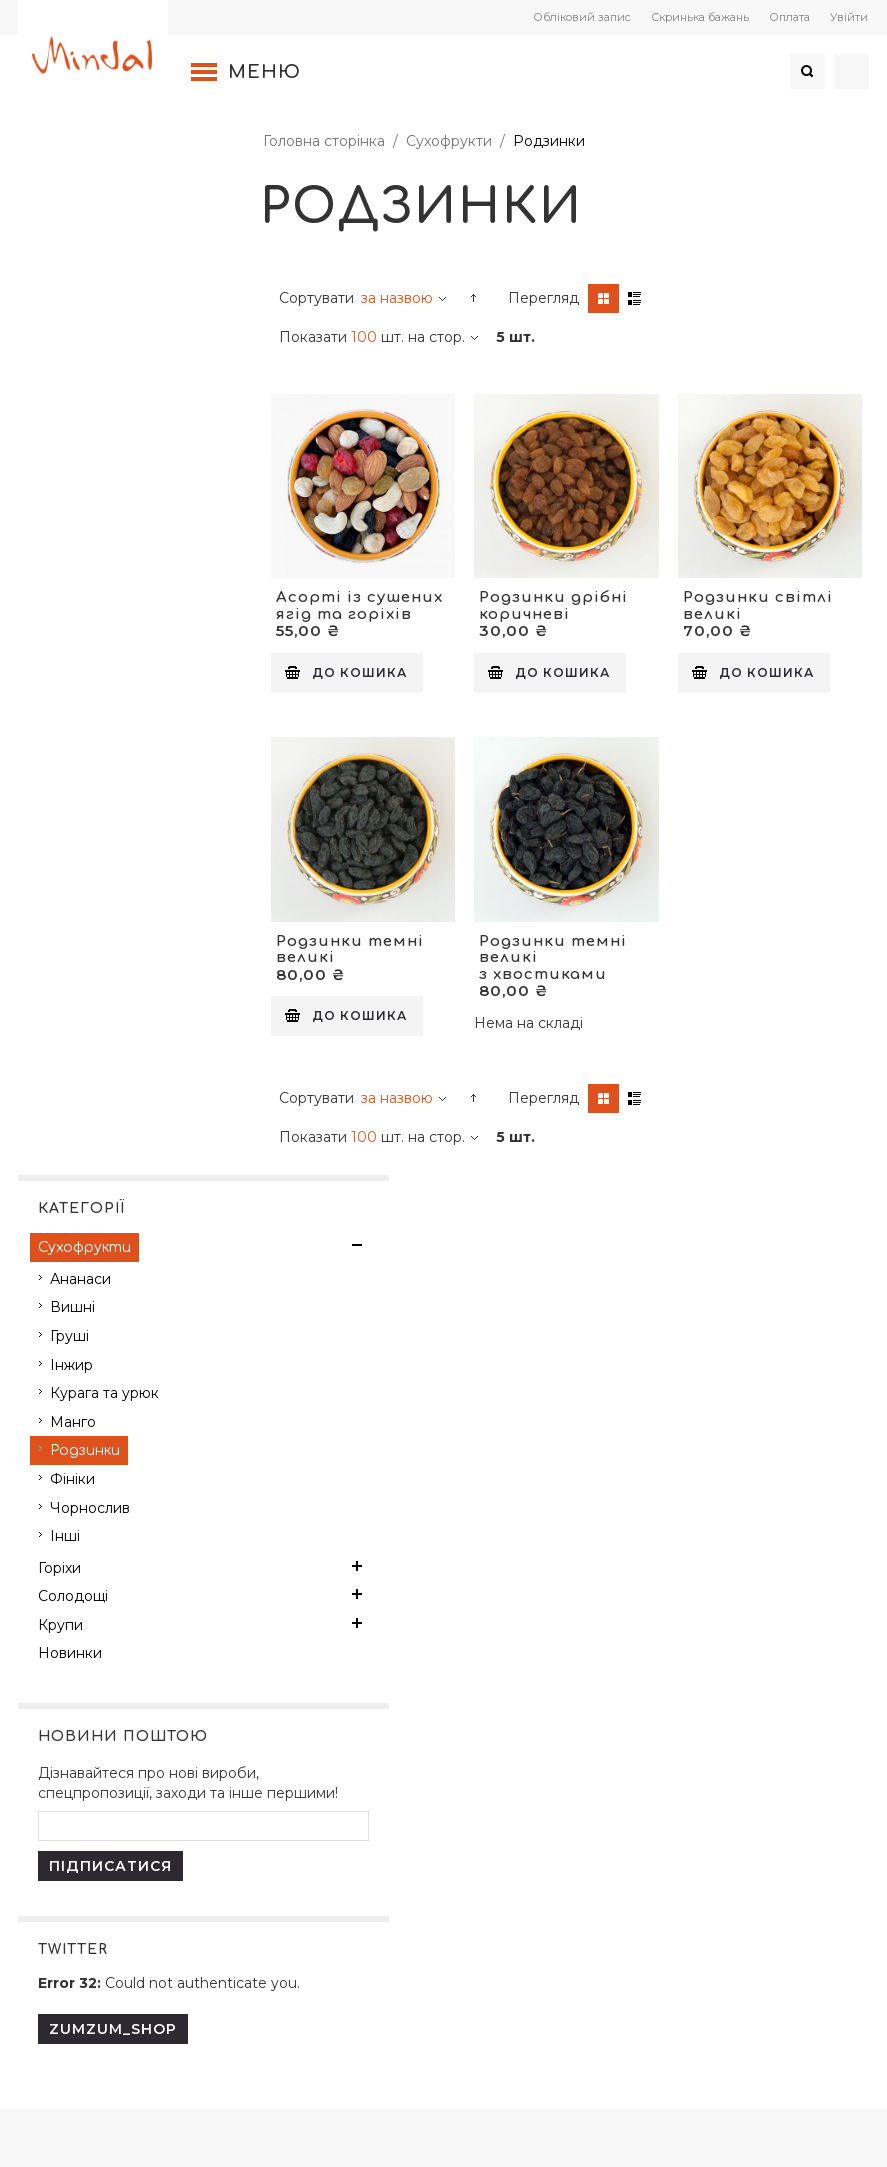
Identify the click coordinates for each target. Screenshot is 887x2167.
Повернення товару (114, 1620)
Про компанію (93, 1398)
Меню (267, 72)
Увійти (846, 17)
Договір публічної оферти (134, 1552)
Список (637, 298)
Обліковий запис (579, 17)
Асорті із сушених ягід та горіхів (362, 604)
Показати (316, 337)
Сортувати (319, 298)
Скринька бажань (697, 17)
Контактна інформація (121, 1364)
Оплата (786, 17)
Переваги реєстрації (398, 1398)
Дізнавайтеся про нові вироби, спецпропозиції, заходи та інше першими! (128, 757)
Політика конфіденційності (138, 1586)
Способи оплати (384, 1432)
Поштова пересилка (680, 1364)
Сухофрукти (452, 141)
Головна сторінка (327, 141)
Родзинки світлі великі (757, 604)
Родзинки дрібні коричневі (554, 604)
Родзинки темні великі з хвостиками (554, 954)
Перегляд (546, 298)
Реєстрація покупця (397, 1364)
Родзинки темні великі (353, 946)
